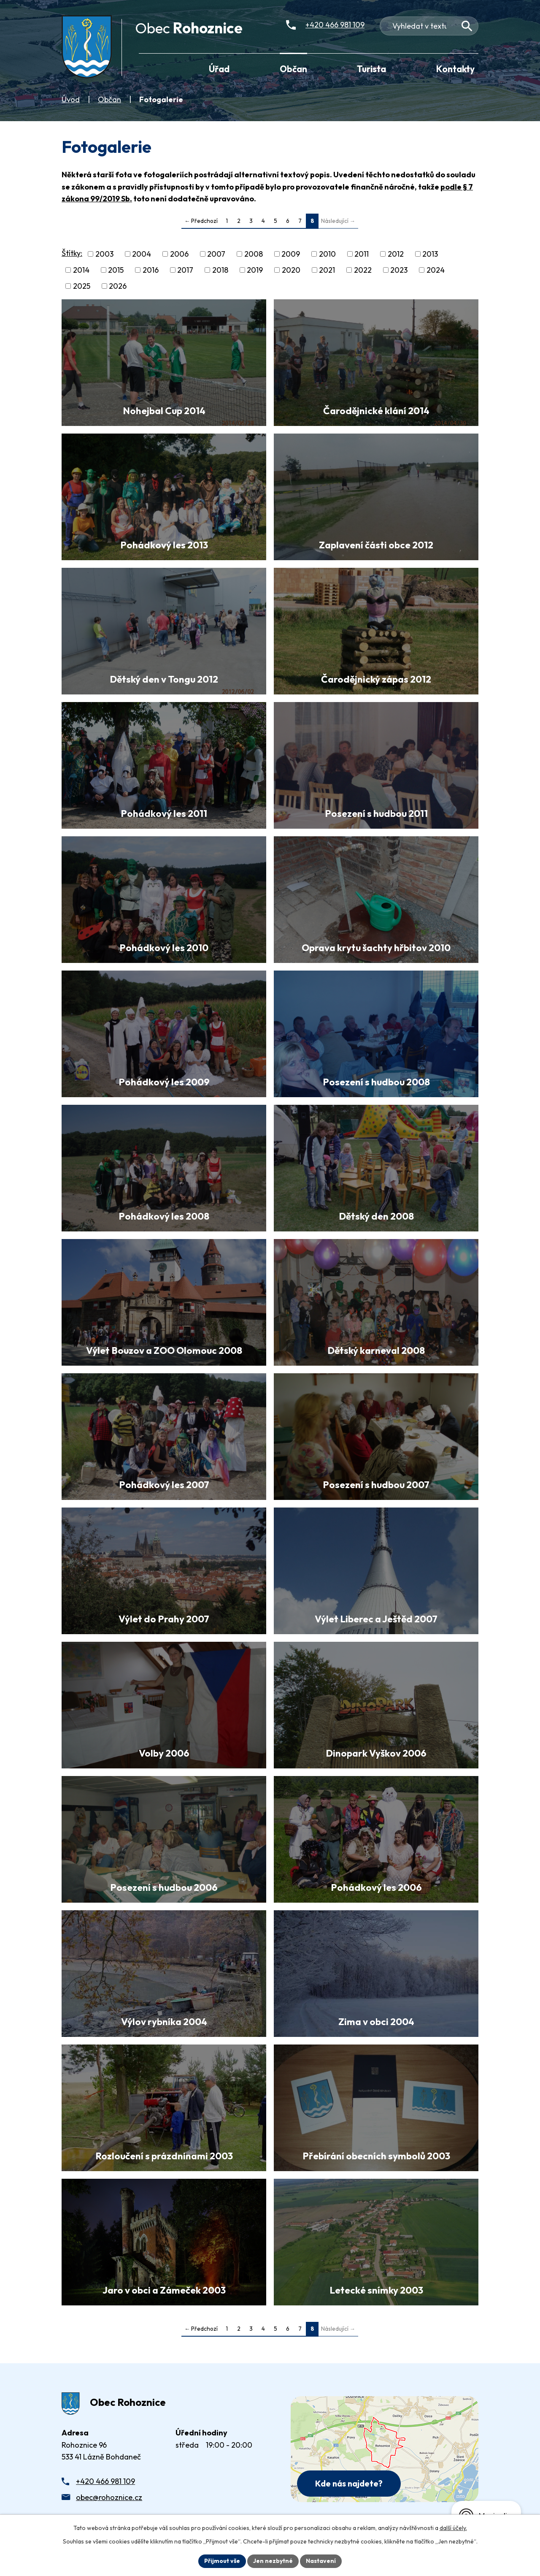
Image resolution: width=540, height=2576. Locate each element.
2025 (81, 286)
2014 (81, 270)
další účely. (453, 2528)
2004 (141, 254)
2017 (185, 270)
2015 (116, 270)
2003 (104, 254)
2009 (290, 254)
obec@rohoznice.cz (109, 2497)
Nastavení (321, 2561)
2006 (179, 254)
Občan (109, 99)
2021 (327, 270)
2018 (220, 270)
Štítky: (72, 253)
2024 (436, 270)
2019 (255, 270)
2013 (430, 254)
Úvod (71, 99)
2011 (361, 254)
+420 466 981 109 (105, 2481)
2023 (399, 270)
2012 (396, 254)
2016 (151, 270)
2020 (291, 270)
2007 (216, 254)
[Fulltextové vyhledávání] (429, 25)
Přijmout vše (222, 2561)
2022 (363, 270)
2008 (253, 254)
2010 (327, 254)
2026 (118, 286)
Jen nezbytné (273, 2561)
